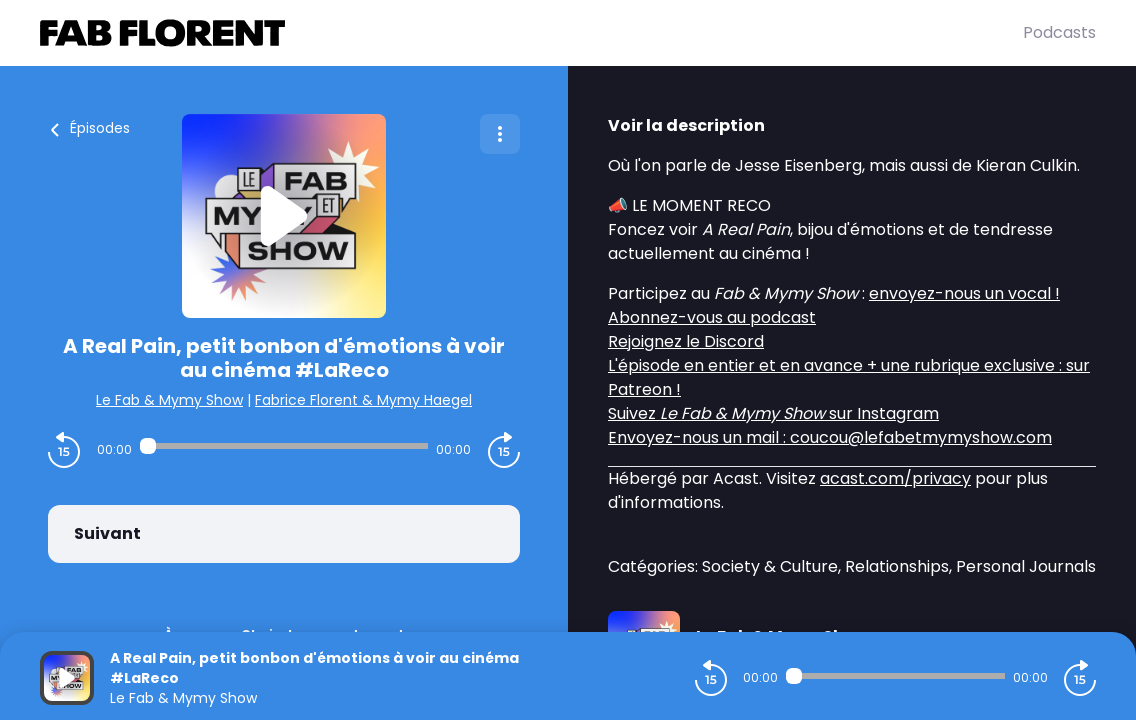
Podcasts (1059, 32)
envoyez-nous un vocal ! (964, 293)
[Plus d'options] (500, 134)
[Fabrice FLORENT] (531, 33)
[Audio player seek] (283, 446)
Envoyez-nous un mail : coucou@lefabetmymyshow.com (830, 437)
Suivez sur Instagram (773, 413)
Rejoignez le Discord (686, 341)
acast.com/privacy (895, 478)
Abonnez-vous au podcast (712, 317)
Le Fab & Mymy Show (169, 400)
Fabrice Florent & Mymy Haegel (363, 400)
